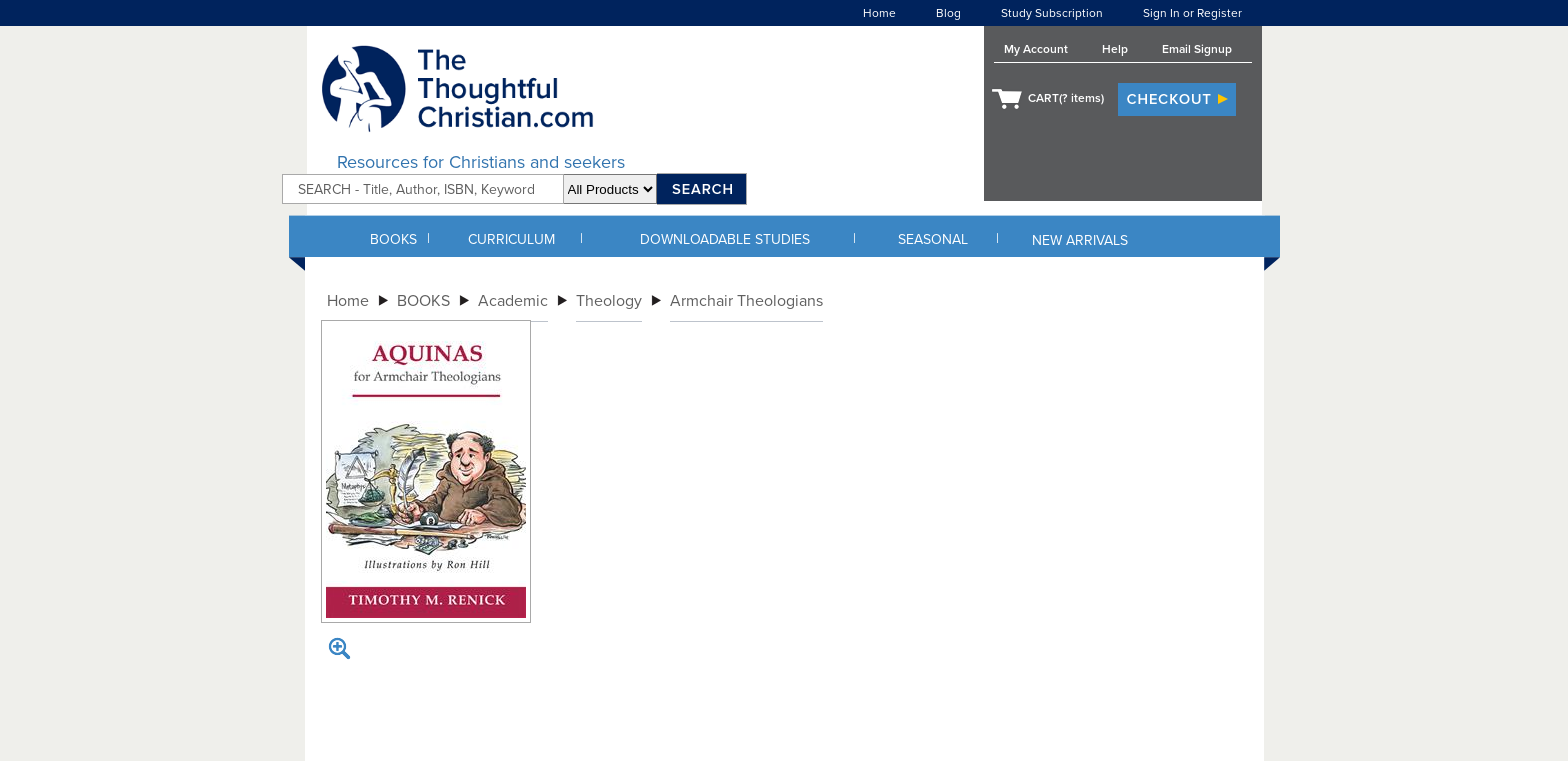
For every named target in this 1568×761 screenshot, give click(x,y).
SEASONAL (933, 239)
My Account (1036, 49)
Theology (609, 301)
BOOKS (393, 239)
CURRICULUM (511, 239)
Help (1115, 49)
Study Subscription (1052, 13)
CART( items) (1066, 98)
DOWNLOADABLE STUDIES (725, 239)
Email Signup (1197, 49)
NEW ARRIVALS (1080, 240)
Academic (513, 301)
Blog (948, 13)
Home (879, 13)
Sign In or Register (1192, 13)
